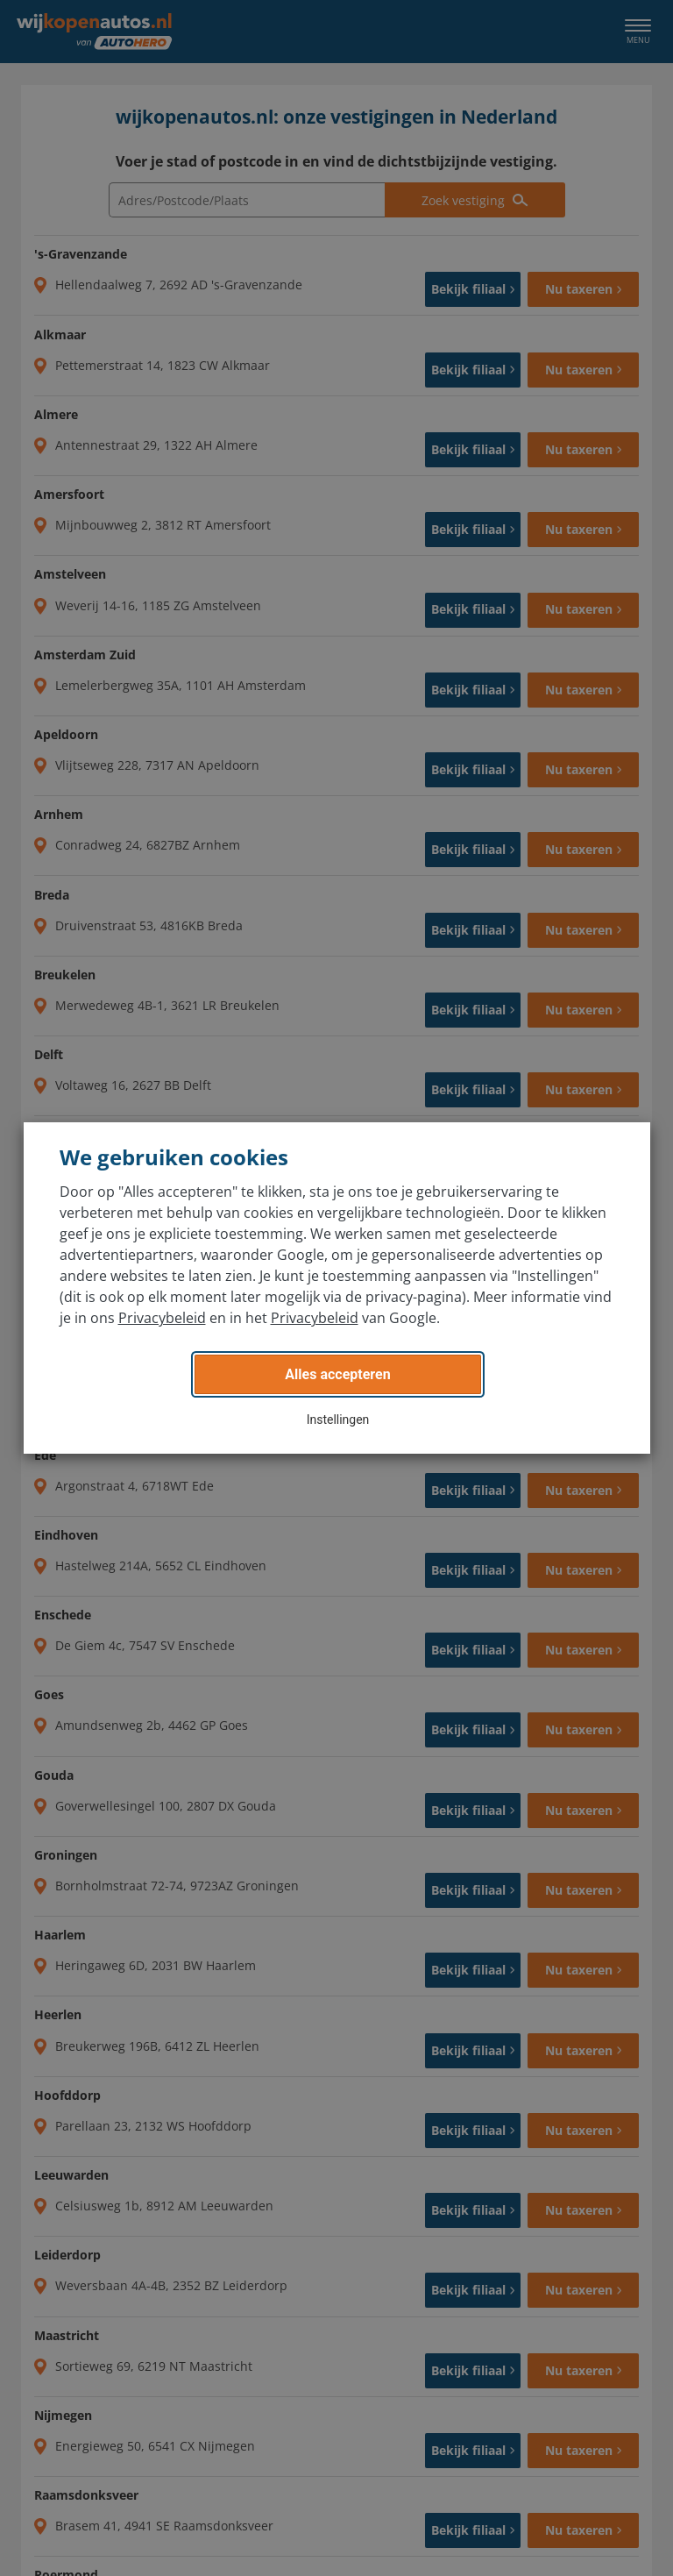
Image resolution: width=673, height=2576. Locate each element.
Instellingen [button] (338, 1420)
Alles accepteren (337, 1374)
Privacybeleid (162, 1317)
